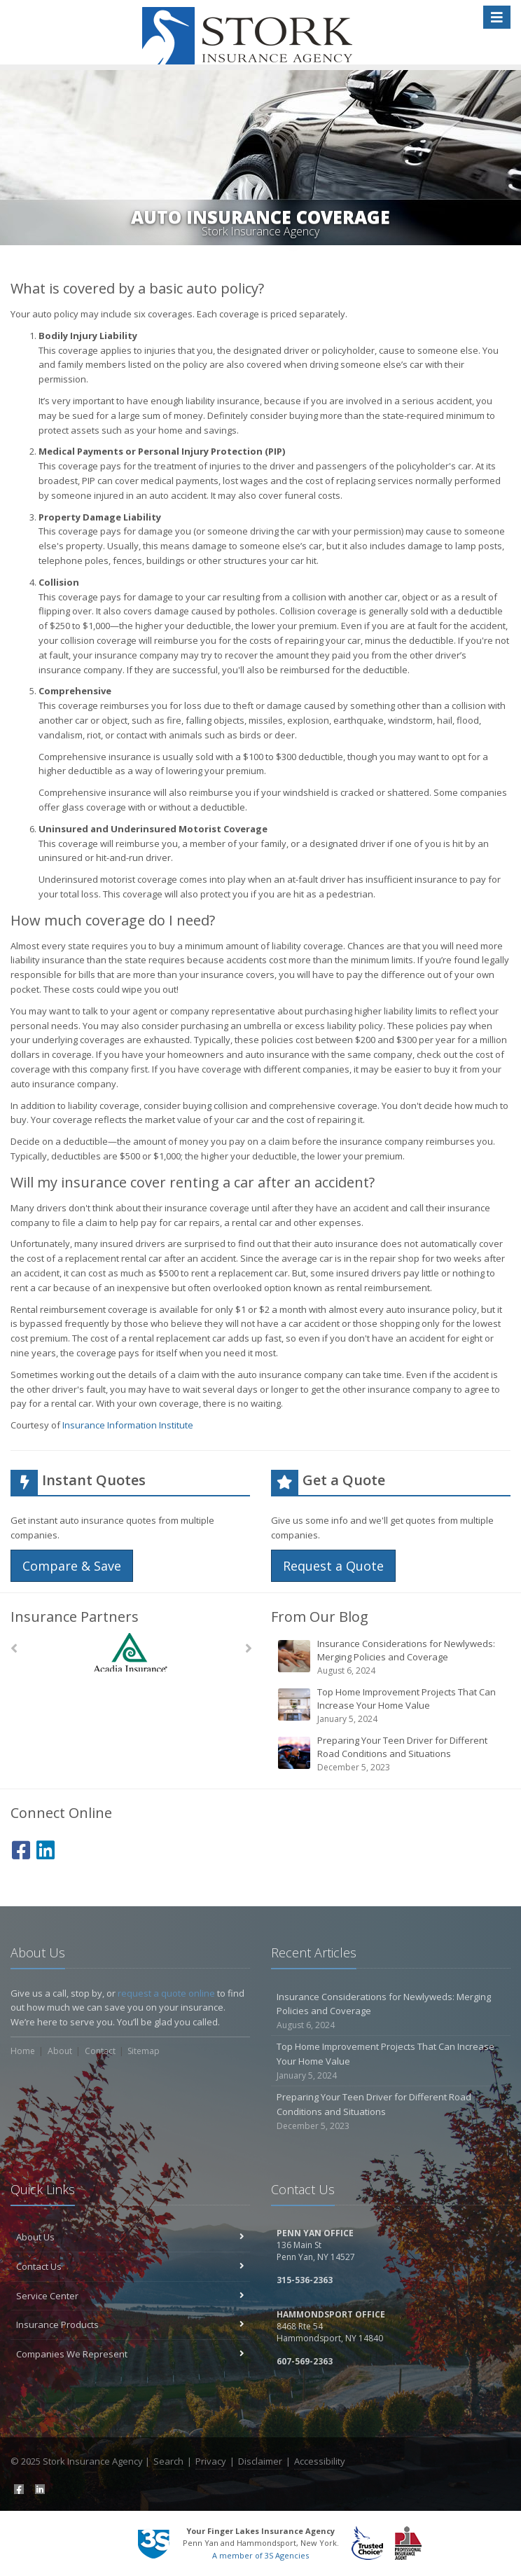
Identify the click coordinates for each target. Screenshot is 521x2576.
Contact (100, 2051)
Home (23, 2051)
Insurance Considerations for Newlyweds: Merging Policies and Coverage (392, 1657)
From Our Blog (319, 1616)
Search (168, 2461)
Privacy (210, 2461)
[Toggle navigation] (496, 17)
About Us (130, 2237)
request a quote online (166, 1993)
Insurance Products (130, 2324)
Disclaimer (260, 2461)
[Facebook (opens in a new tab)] (21, 1847)
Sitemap (143, 2051)
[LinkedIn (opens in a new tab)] (45, 1847)
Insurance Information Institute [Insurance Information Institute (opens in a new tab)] (127, 1425)
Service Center (130, 2295)
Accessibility (319, 2461)
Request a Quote (333, 1565)
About (60, 2051)
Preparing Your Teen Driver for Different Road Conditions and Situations (392, 1754)
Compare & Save (71, 1565)
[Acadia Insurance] (130, 1652)
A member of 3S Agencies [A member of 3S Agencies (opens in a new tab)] (260, 2555)
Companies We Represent (130, 2354)
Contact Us (130, 2266)
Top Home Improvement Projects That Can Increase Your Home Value (392, 1706)
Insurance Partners (75, 1616)
